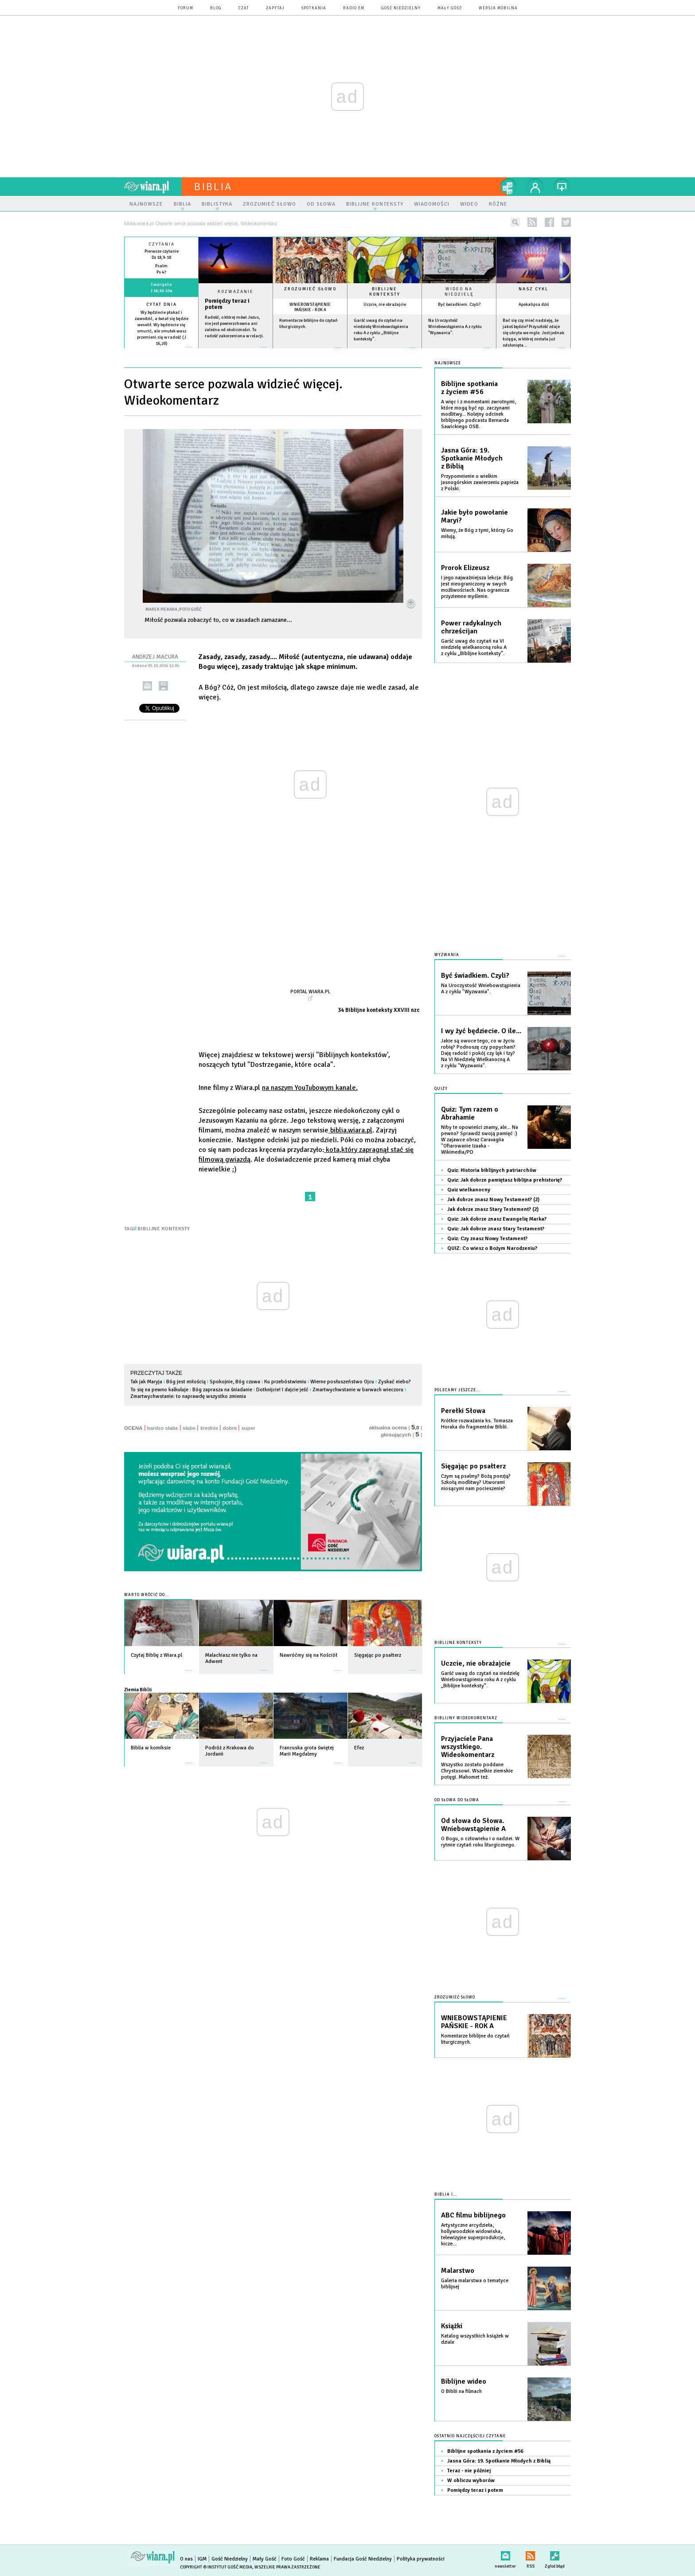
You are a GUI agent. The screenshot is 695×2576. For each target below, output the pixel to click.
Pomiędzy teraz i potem (227, 304)
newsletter (505, 2554)
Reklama (319, 2559)
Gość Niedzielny (401, 8)
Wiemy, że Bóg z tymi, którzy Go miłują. (477, 533)
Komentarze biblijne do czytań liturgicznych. (475, 2039)
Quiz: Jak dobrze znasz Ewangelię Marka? (497, 1219)
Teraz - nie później (469, 2470)
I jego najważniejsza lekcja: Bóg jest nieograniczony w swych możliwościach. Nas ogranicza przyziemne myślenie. (477, 587)
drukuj (163, 686)
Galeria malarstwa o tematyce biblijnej (474, 2283)
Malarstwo (457, 2271)
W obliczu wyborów (471, 2480)
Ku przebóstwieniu (285, 1381)
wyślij (147, 686)
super (248, 1428)
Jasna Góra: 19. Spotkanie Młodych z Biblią (472, 458)
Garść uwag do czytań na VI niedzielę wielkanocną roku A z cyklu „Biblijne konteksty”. (474, 647)
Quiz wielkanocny (468, 1190)
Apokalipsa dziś (534, 304)
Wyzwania (446, 954)
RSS (530, 2554)
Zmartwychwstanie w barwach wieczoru (357, 1389)
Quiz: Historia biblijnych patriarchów (491, 1170)
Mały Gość (449, 8)
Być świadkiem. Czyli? (459, 304)
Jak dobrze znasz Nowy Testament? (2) (493, 1199)
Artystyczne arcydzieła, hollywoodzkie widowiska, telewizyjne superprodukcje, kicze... (473, 2234)
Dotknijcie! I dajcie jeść (282, 1389)
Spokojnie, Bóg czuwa (235, 1381)
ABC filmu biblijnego (473, 2215)
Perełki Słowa (463, 1411)
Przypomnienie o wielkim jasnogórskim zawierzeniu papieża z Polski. (480, 482)
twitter (566, 222)
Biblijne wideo (463, 2381)
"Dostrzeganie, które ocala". (291, 1064)
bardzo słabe (162, 1428)
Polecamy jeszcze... (457, 1390)
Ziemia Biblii (138, 1689)
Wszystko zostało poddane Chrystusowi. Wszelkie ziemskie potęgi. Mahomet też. (477, 1770)
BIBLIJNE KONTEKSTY (163, 1229)
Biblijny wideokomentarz (465, 1718)
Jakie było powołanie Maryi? (474, 516)
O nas (186, 2559)
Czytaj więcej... (236, 351)
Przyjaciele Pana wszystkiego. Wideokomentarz (467, 1747)
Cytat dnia (161, 304)
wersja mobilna (498, 8)
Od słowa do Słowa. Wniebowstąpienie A (473, 1825)
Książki (451, 2326)
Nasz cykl (533, 289)
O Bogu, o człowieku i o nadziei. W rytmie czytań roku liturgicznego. (480, 1841)
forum (185, 8)
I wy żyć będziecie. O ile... (481, 1031)
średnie (209, 1428)
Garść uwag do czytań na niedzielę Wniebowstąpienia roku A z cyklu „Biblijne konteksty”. (480, 1679)
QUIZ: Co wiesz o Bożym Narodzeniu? (492, 1248)
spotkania (313, 8)
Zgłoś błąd (555, 2554)
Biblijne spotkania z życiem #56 (469, 388)
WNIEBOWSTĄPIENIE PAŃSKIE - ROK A (310, 307)
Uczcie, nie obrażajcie (384, 304)
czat (243, 8)
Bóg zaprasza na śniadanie (222, 1389)
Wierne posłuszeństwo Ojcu (342, 1381)
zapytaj (275, 8)
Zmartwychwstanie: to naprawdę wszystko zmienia (188, 1396)
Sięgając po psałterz (473, 1466)
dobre (230, 1428)
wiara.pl (153, 186)
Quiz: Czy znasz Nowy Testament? (487, 1238)
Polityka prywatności (421, 2559)
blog (216, 8)
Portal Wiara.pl (310, 991)
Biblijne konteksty (384, 291)
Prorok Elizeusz (465, 568)
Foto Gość (293, 2559)
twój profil (535, 187)
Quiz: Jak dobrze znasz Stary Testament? (495, 1229)
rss (532, 222)
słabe (189, 1428)
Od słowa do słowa (456, 1800)
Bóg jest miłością (186, 1381)
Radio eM (353, 8)
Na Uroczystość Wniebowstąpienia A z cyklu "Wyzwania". (455, 327)
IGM (202, 2559)
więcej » (161, 350)
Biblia (213, 186)
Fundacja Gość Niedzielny (363, 2559)
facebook (549, 222)
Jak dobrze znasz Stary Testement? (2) (493, 1209)
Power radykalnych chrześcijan (471, 627)
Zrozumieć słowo (310, 289)
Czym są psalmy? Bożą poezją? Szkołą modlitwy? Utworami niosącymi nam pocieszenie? (476, 1482)
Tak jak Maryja (146, 1381)
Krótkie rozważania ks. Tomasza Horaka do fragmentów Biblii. (477, 1423)
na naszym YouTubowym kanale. (310, 1087)
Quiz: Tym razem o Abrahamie (469, 1113)
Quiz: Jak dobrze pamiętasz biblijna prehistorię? (504, 1180)
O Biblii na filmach (461, 2391)
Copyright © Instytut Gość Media (216, 2567)
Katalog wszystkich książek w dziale (475, 2339)
